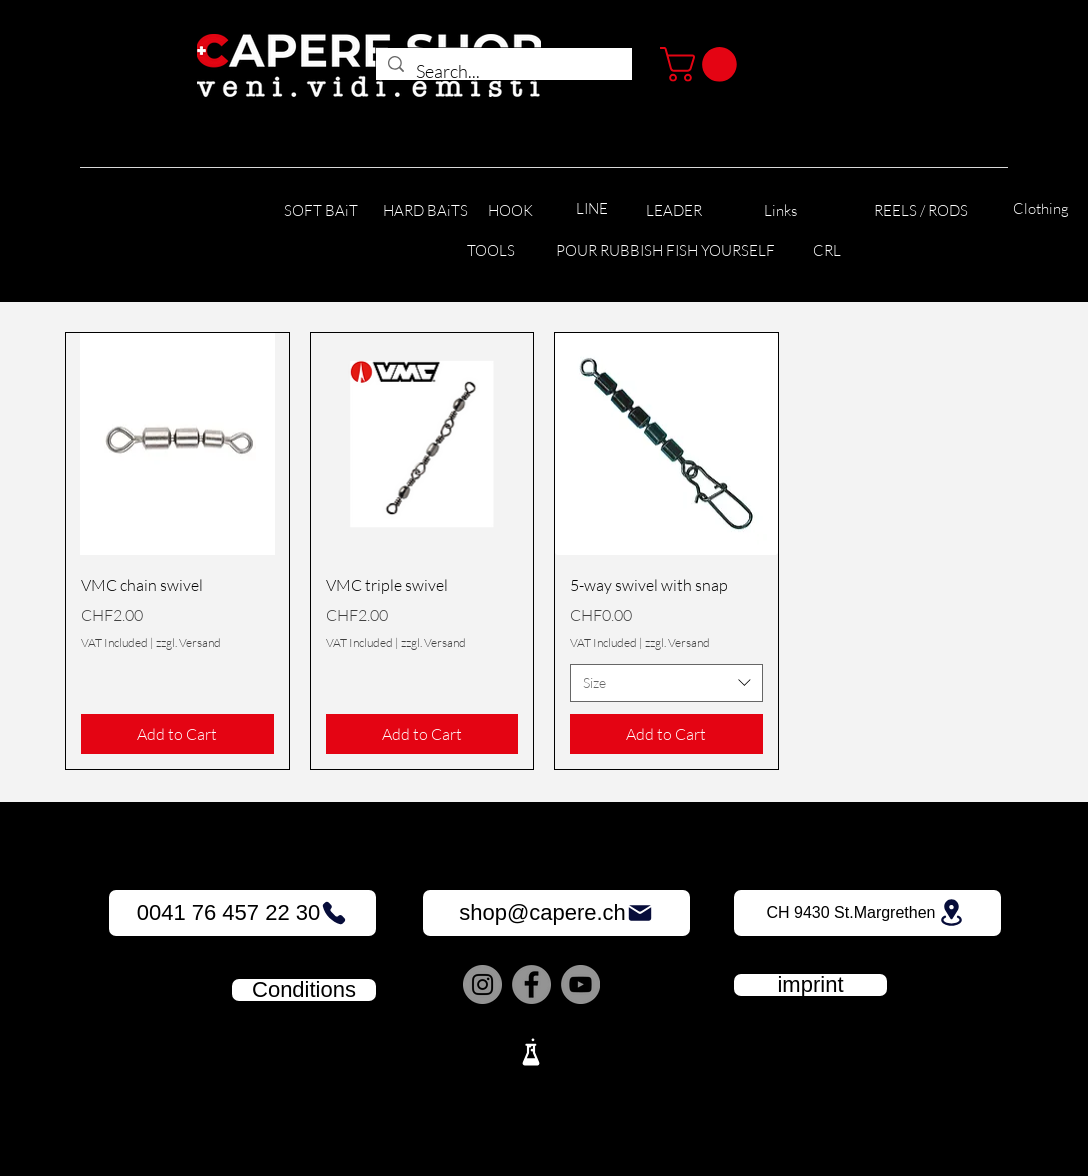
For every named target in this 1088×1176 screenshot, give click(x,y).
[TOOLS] (490, 251)
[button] (702, 64)
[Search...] (503, 72)
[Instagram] (482, 984)
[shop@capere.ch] (556, 913)
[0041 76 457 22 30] (242, 913)
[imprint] (810, 985)
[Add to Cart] (177, 734)
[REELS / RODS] (920, 211)
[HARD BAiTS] (425, 211)
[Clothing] (1041, 209)
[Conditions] (304, 990)
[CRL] (826, 251)
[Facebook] (531, 984)
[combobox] (666, 683)
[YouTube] (580, 984)
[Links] (780, 211)
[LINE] (592, 209)
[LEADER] (674, 211)
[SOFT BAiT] (321, 211)
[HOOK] (510, 211)
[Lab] (531, 1052)
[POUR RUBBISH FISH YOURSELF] (665, 251)
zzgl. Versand (188, 642)
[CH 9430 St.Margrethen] (867, 913)
